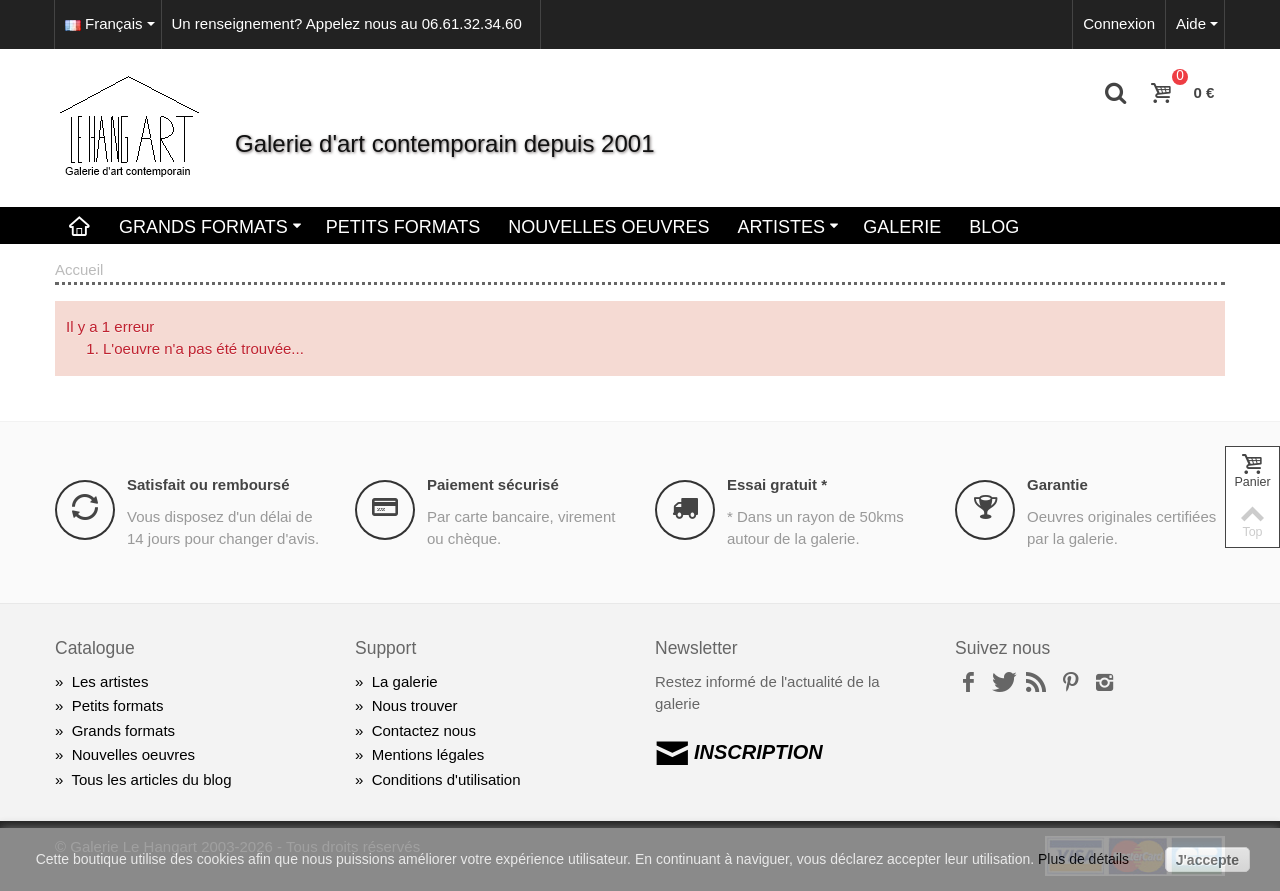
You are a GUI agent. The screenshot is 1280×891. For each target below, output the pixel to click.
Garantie (1057, 484)
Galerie (902, 227)
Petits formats (109, 705)
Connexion (1119, 23)
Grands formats (115, 730)
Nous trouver (406, 705)
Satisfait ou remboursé (208, 484)
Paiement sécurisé (493, 484)
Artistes (788, 227)
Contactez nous (415, 730)
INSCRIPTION (739, 752)
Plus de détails (1083, 859)
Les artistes (101, 681)
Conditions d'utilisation (437, 779)
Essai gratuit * (777, 484)
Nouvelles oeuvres (608, 227)
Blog (994, 227)
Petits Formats (403, 227)
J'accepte (1207, 860)
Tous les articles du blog (143, 779)
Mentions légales (419, 754)
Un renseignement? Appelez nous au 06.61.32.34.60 (347, 23)
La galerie (396, 681)
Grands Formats (210, 227)
